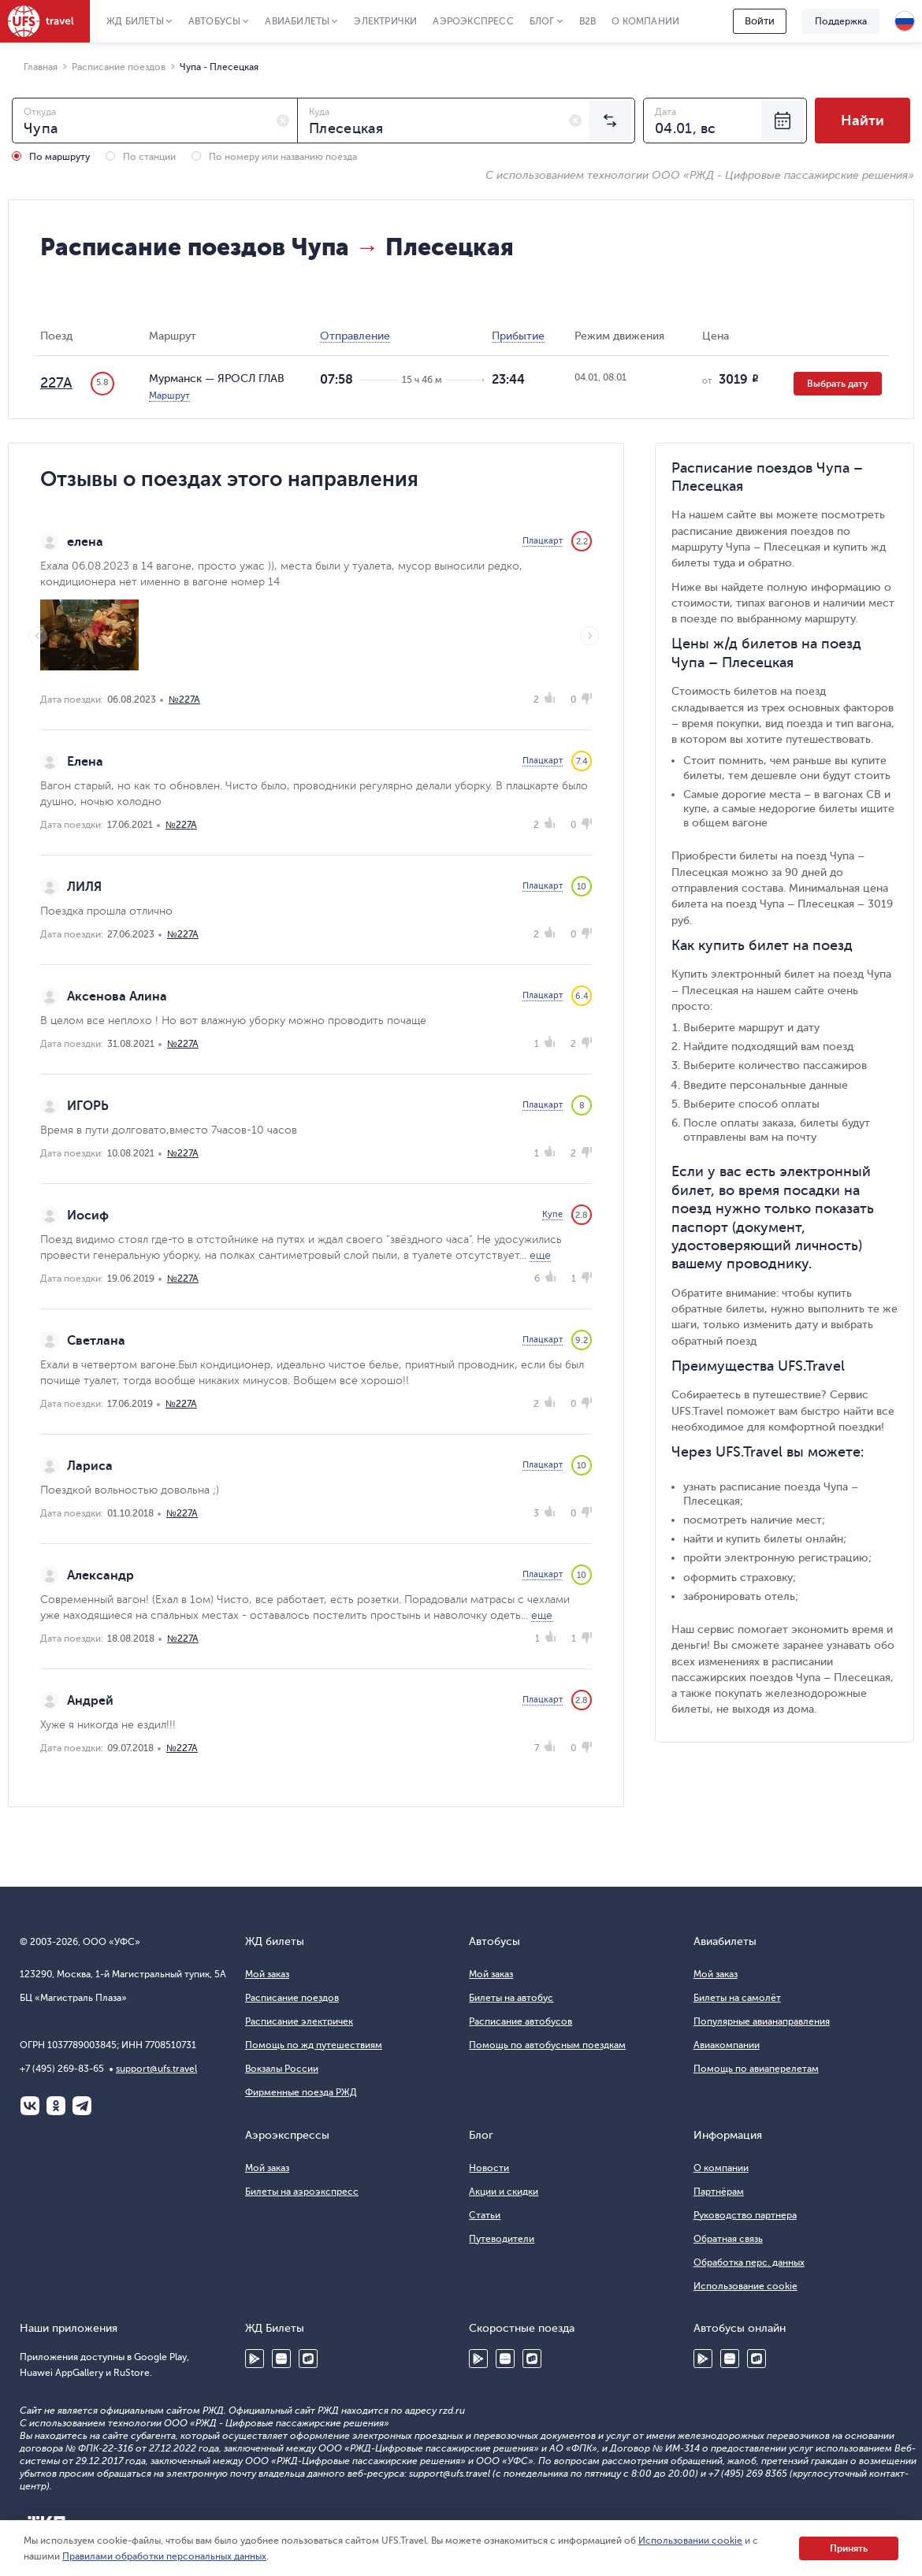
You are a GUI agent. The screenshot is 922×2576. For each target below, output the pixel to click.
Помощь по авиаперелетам (756, 2068)
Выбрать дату (837, 383)
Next (589, 635)
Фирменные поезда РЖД (301, 2092)
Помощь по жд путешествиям (313, 2045)
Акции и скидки (503, 2191)
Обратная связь (728, 2238)
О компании (645, 21)
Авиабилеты (297, 21)
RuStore (308, 2358)
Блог (542, 21)
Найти (862, 120)
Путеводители (501, 2238)
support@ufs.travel (156, 2068)
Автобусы (214, 21)
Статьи (484, 2215)
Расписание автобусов (520, 2021)
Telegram (82, 2105)
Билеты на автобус (511, 1997)
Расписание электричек (299, 2021)
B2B (588, 21)
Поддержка (841, 21)
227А (56, 383)
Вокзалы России (281, 2068)
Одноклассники (56, 2105)
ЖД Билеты (135, 21)
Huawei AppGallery (281, 2358)
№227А (184, 699)
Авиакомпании (726, 2045)
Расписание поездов (292, 1997)
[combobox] (155, 120)
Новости (489, 2167)
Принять (849, 2548)
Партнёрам (718, 2191)
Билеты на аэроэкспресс (302, 2191)
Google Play (254, 2358)
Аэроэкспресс (473, 21)
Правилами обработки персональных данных (164, 2556)
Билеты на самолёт (737, 1997)
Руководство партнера (745, 2215)
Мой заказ (267, 1974)
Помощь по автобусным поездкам (547, 2045)
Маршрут (169, 395)
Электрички (385, 21)
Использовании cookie (690, 2540)
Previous (37, 635)
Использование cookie (745, 2286)
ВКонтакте (30, 2105)
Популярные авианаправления (761, 2021)
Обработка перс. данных (749, 2262)
